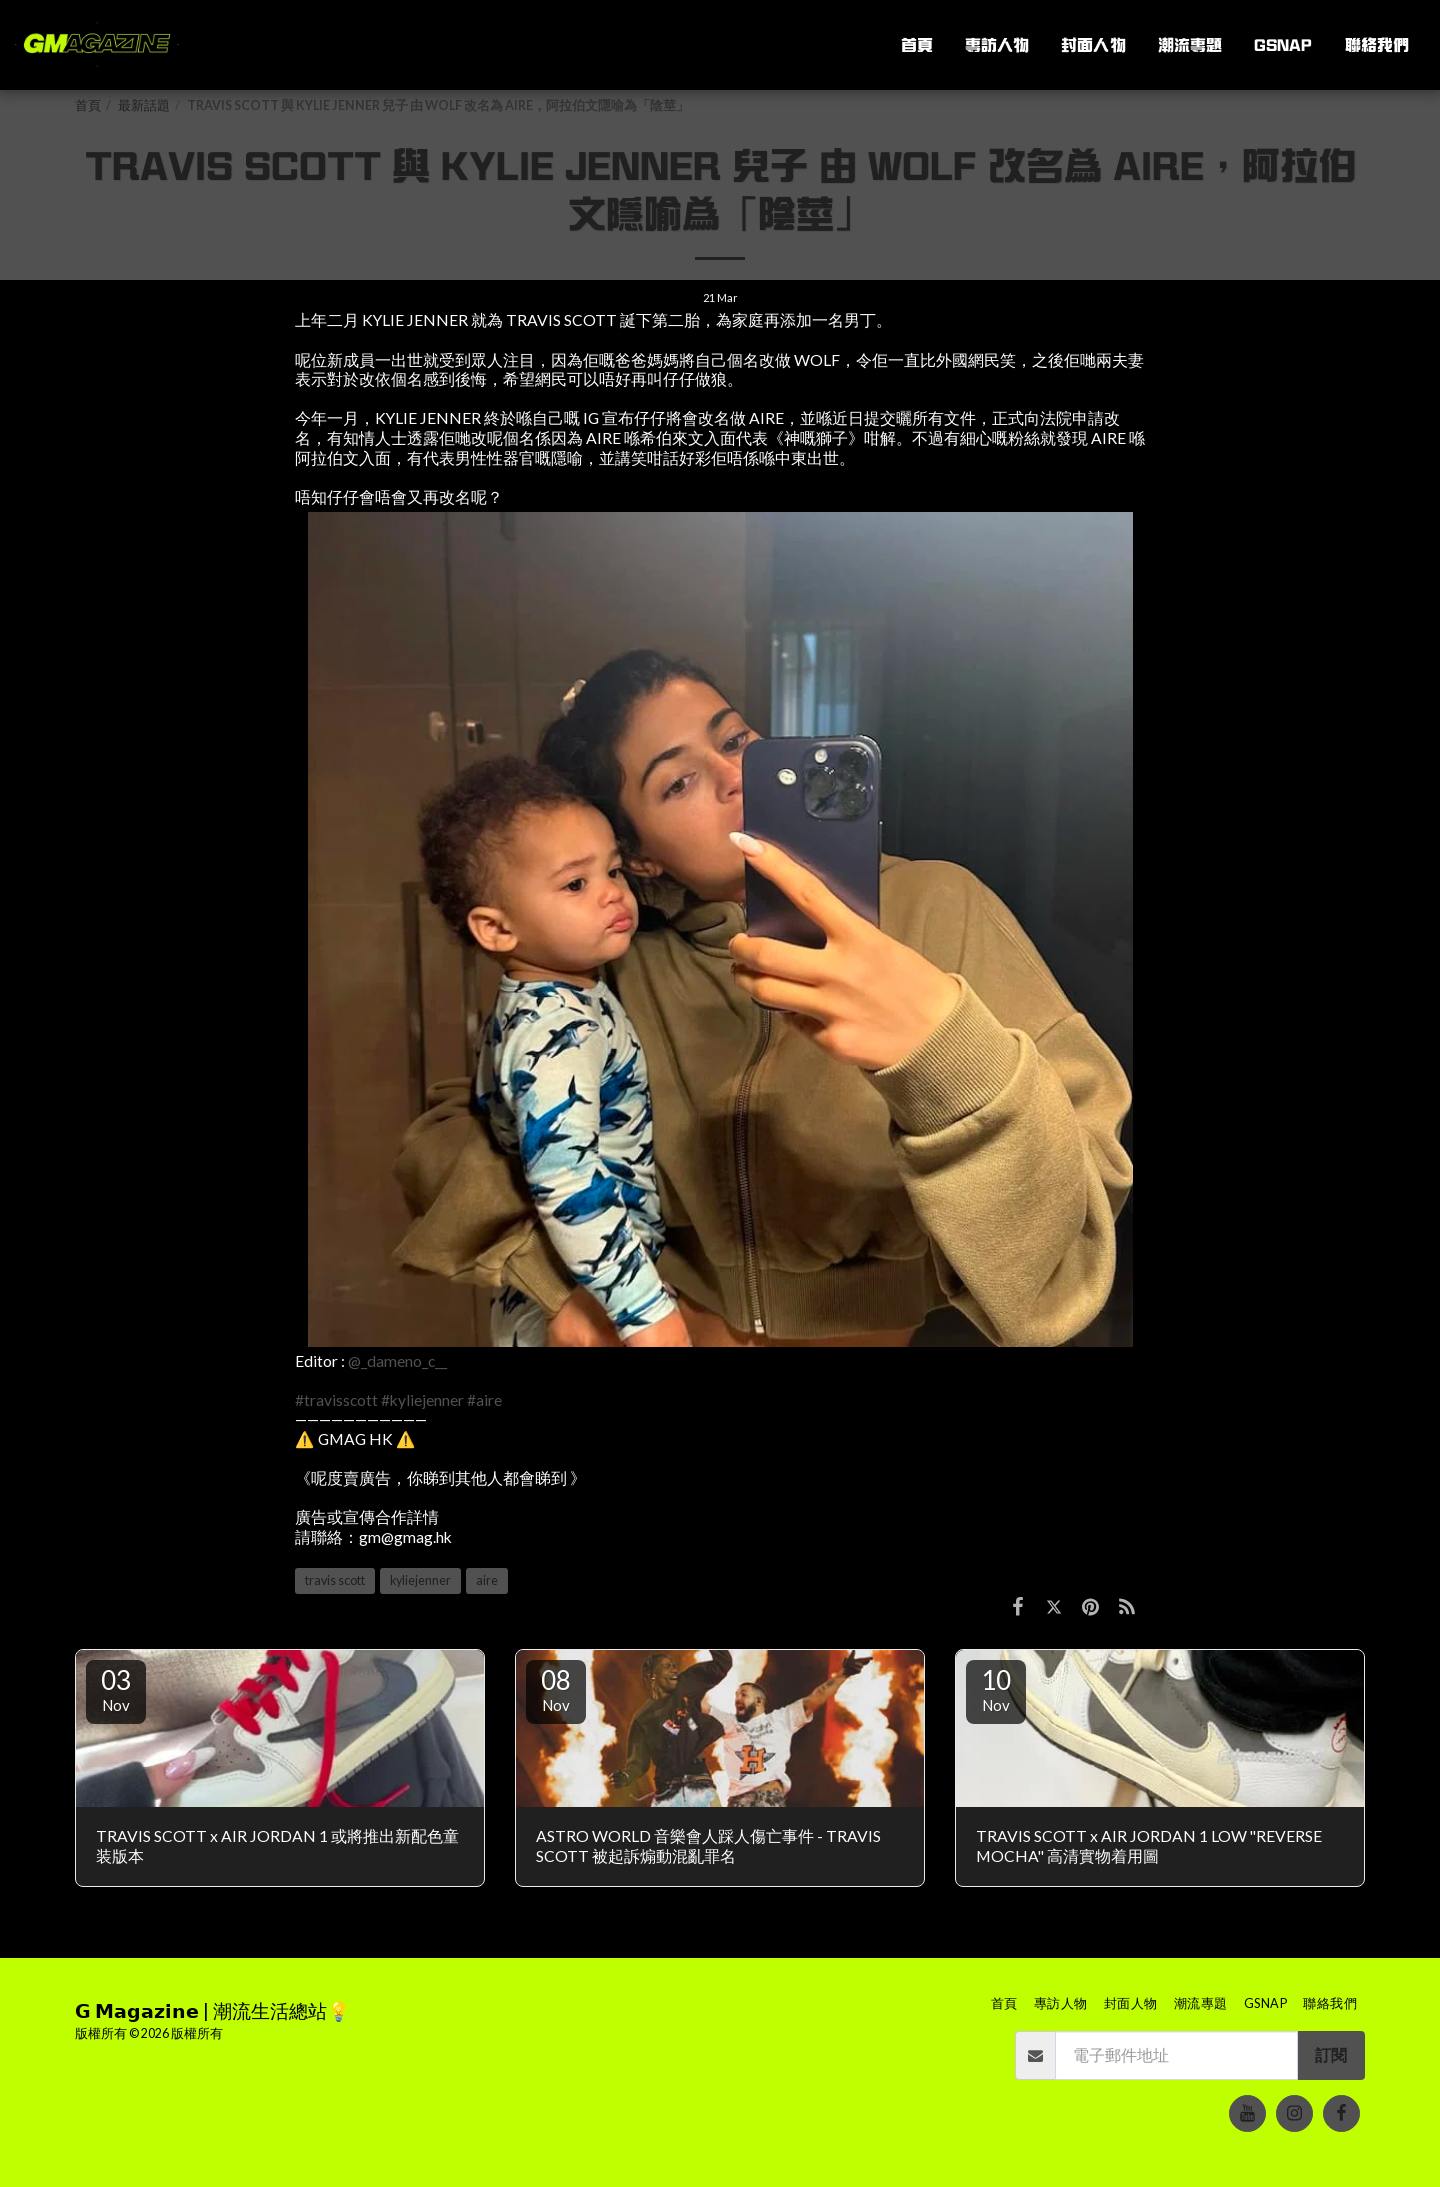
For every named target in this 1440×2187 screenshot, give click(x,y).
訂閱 (1331, 2055)
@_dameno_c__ (397, 1361)
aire (487, 1580)
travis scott (335, 1580)
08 (556, 1689)
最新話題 (144, 105)
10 (996, 1689)
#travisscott (336, 1400)
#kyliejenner (422, 1400)
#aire (484, 1400)
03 (116, 1689)
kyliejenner (420, 1580)
